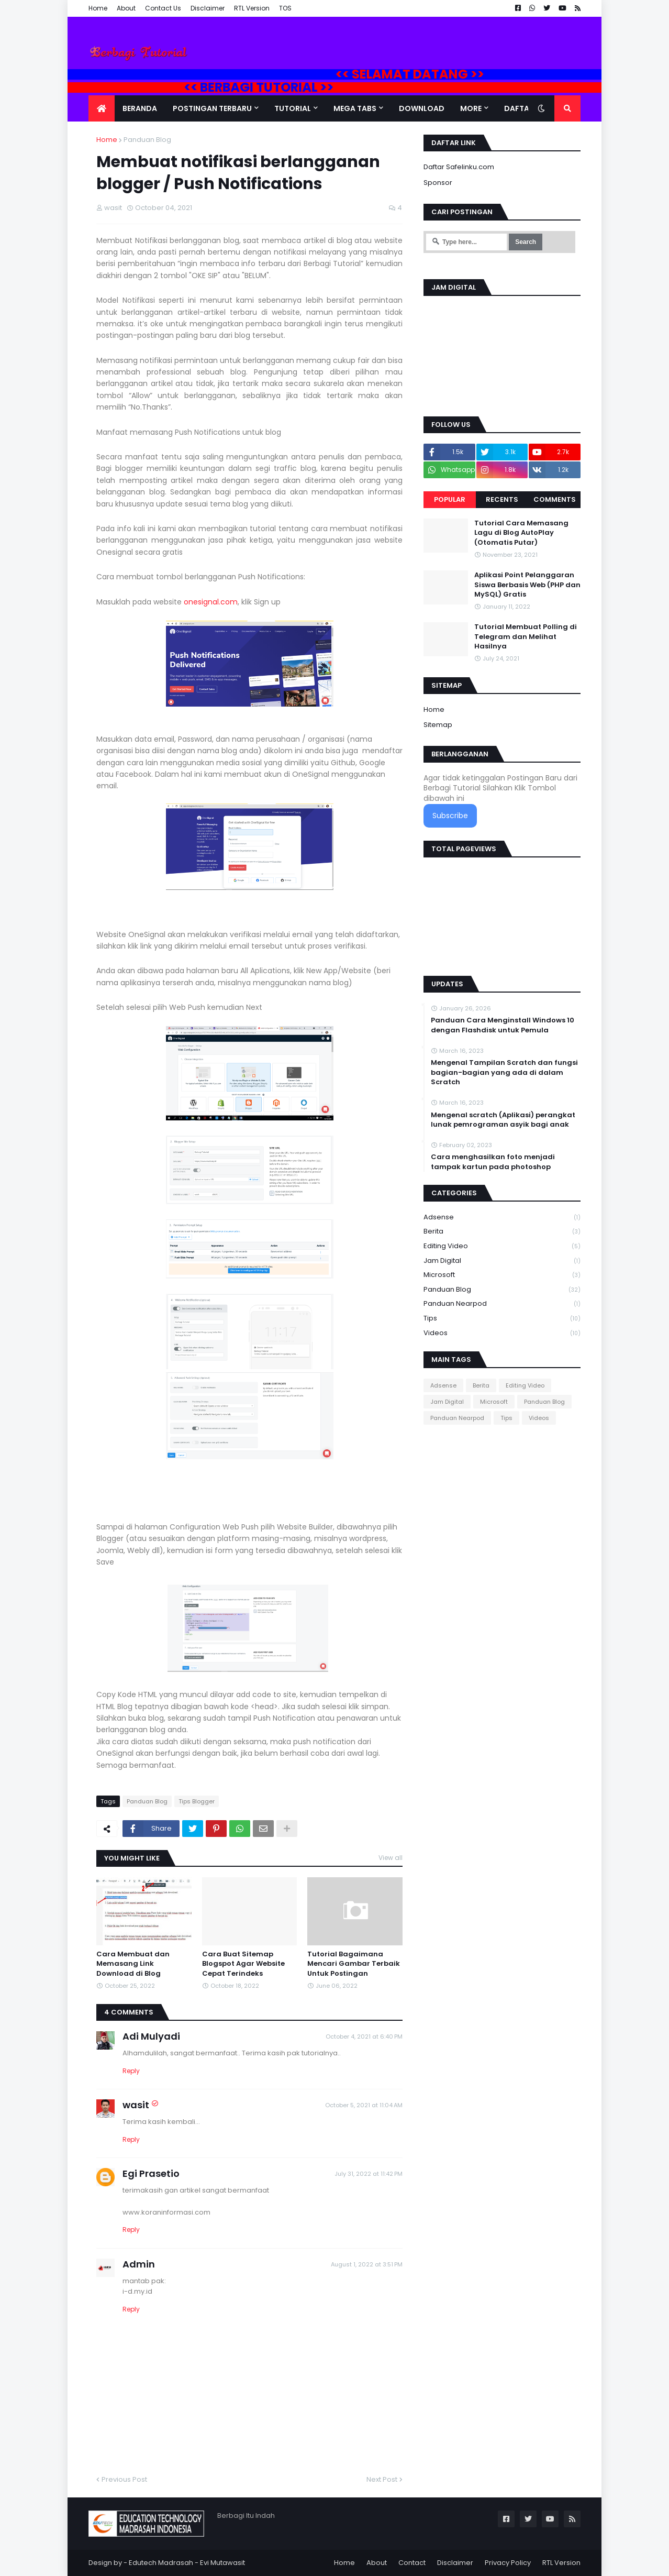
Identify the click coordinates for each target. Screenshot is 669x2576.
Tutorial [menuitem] (292, 108)
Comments (554, 499)
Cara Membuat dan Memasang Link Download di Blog (133, 1964)
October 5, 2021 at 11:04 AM (364, 2105)
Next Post (381, 2479)
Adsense (502, 1217)
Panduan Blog (147, 140)
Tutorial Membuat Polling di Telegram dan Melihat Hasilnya (525, 636)
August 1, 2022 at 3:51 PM (367, 2264)
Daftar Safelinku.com (458, 167)
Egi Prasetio (151, 2173)
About (126, 8)
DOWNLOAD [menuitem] (421, 108)
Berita (502, 1231)
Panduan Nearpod (502, 1303)
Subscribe (450, 815)
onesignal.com (211, 602)
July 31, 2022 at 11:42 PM (368, 2174)
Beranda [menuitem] (139, 108)
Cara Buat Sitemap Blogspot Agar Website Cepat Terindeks (243, 1964)
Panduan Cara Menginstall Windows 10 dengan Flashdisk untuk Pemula (502, 1025)
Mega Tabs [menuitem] (354, 108)
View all (390, 1857)
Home (97, 8)
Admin (138, 2264)
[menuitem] (101, 108)
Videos (502, 1333)
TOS (285, 8)
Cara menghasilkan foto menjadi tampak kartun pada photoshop (493, 1161)
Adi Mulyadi (151, 2036)
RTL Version (252, 8)
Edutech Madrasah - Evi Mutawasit (187, 2563)
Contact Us (163, 8)
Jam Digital (502, 1261)
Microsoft (502, 1275)
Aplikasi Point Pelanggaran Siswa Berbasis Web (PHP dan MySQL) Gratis (527, 584)
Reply (131, 2070)
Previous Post (124, 2479)
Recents (502, 499)
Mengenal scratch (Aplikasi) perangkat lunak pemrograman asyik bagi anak (503, 1119)
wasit (135, 2104)
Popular (449, 499)
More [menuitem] (471, 108)
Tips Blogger (197, 1801)
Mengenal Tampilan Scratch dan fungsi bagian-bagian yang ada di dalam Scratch (504, 1072)
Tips (502, 1318)
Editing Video (502, 1246)
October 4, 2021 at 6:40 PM (364, 2036)
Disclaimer (208, 8)
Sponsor (437, 183)
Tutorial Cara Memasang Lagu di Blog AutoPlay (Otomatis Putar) (521, 533)
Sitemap (437, 725)
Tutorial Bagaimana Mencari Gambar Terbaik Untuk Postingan (353, 1964)
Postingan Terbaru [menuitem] (212, 108)
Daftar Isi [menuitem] (524, 108)
